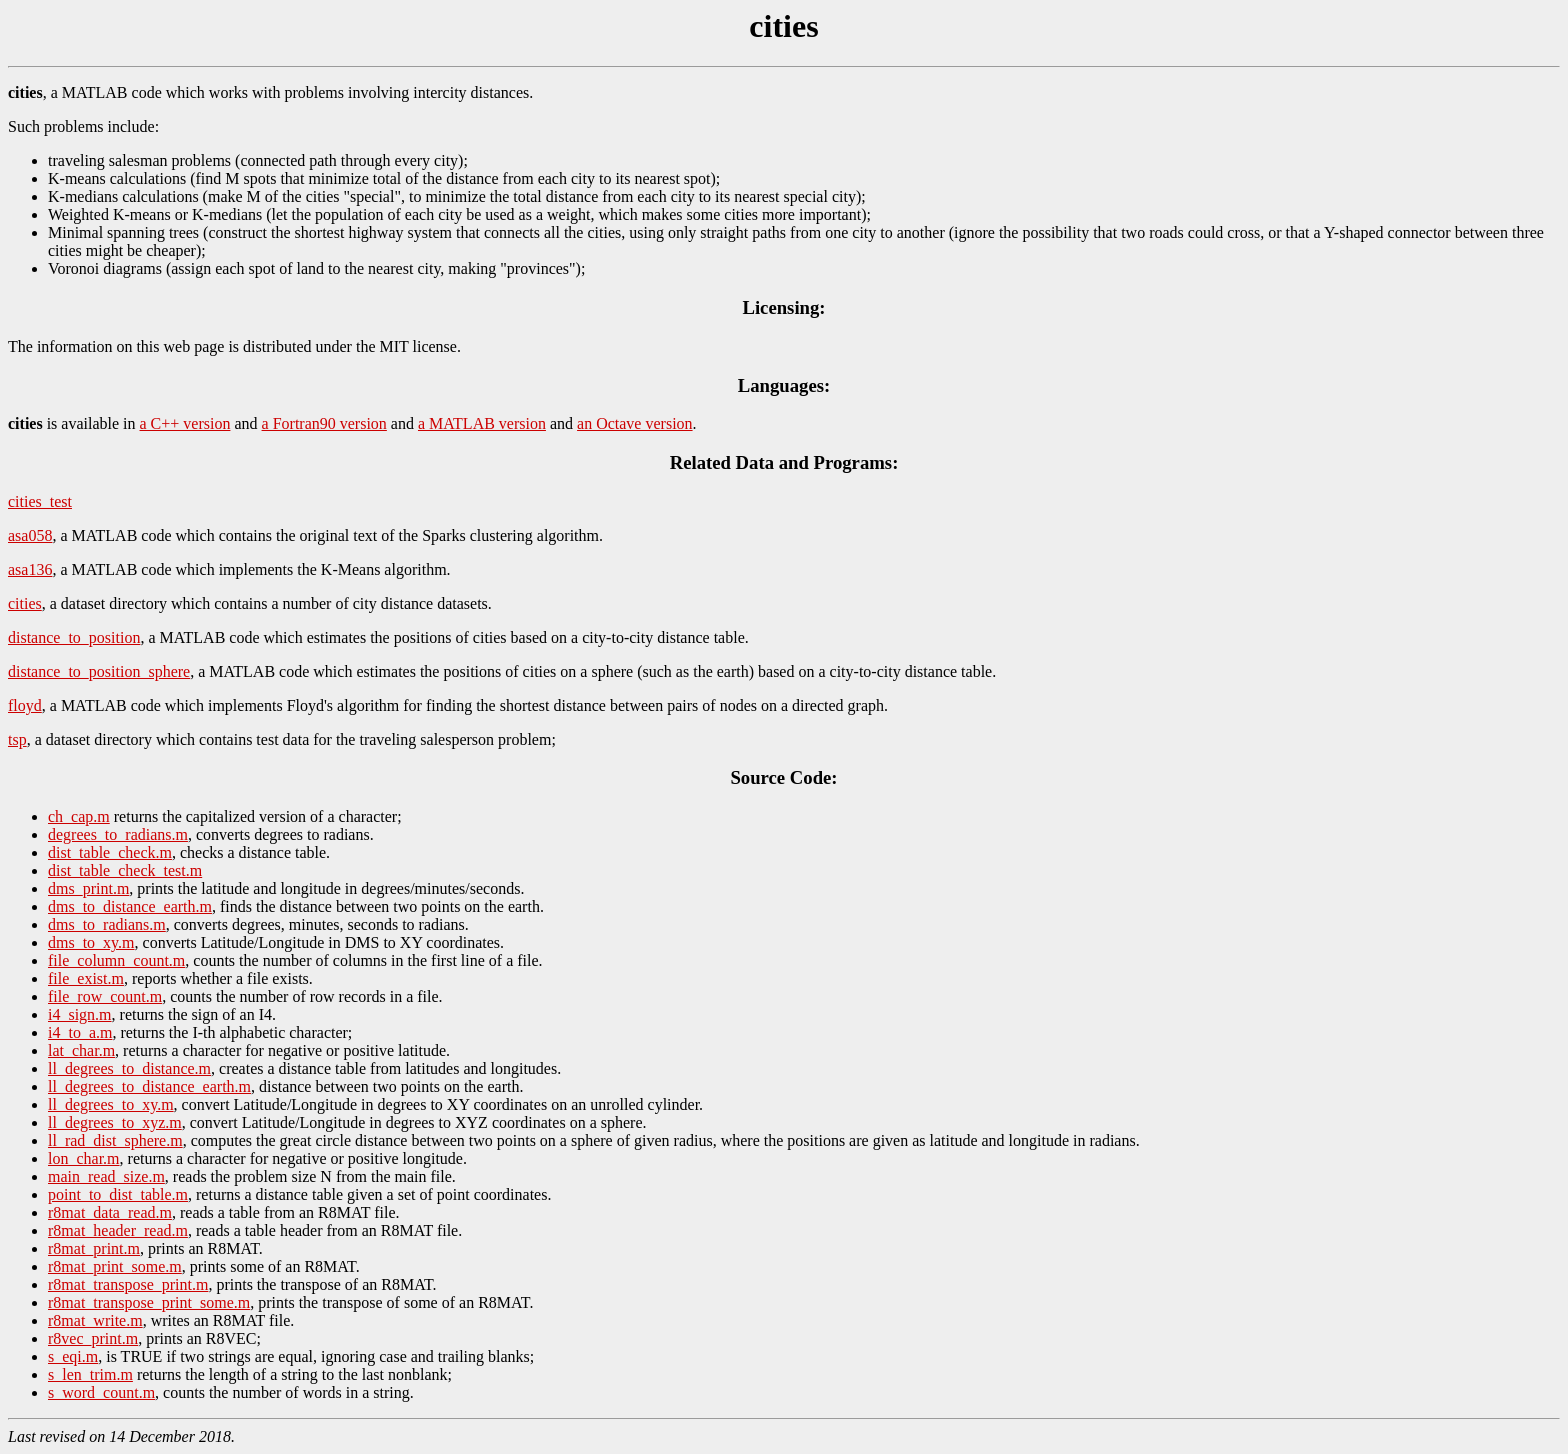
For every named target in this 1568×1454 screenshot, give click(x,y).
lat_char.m (81, 1050)
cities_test (40, 501)
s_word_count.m (101, 1392)
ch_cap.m (79, 816)
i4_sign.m (80, 1014)
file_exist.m (86, 978)
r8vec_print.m (93, 1338)
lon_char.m (84, 1158)
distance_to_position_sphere (99, 671)
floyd (25, 705)
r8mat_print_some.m (115, 1266)
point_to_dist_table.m (118, 1194)
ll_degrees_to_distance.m (129, 1068)
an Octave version (635, 423)
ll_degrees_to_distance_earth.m (149, 1086)
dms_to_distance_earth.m (130, 906)
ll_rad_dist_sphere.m (115, 1140)
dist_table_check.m (110, 852)
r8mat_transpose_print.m (128, 1284)
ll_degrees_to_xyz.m (115, 1122)
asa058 (30, 535)
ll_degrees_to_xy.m (111, 1104)
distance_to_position (74, 637)
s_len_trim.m (90, 1374)
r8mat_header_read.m (118, 1230)
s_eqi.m (73, 1356)
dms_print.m (88, 888)
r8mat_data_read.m (110, 1212)
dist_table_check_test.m (125, 870)
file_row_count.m (105, 996)
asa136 (30, 569)
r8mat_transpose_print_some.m (149, 1302)
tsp (17, 739)
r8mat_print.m (94, 1248)
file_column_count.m (116, 960)
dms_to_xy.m (91, 942)
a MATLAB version (482, 423)
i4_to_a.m (80, 1032)
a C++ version (185, 423)
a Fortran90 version (324, 423)
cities (25, 603)
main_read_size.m (106, 1176)
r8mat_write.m (95, 1320)
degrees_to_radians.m (118, 834)
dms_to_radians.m (107, 924)
